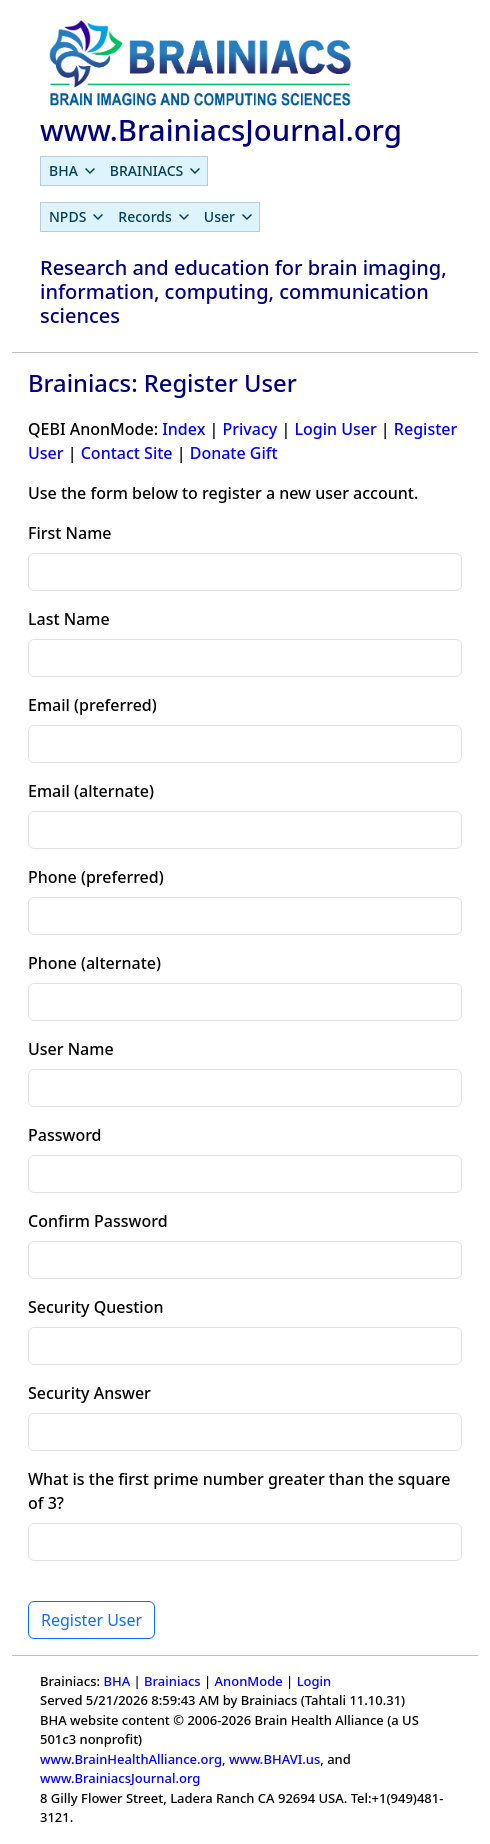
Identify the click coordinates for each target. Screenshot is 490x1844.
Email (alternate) (91, 791)
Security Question (96, 1307)
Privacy (249, 429)
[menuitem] (71, 171)
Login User (335, 429)
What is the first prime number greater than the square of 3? (239, 1491)
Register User (91, 1620)
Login (314, 1681)
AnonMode (249, 1681)
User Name (71, 1049)
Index (183, 429)
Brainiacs (172, 1681)
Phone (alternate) (94, 963)
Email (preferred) (92, 705)
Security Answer (89, 1393)
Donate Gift (234, 453)
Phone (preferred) (96, 877)
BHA (116, 1681)
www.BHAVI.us (274, 1759)
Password (65, 1135)
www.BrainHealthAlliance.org (131, 1759)
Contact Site (127, 453)
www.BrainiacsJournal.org (120, 1778)
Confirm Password (98, 1221)
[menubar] (124, 171)
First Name (70, 533)
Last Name (69, 619)
